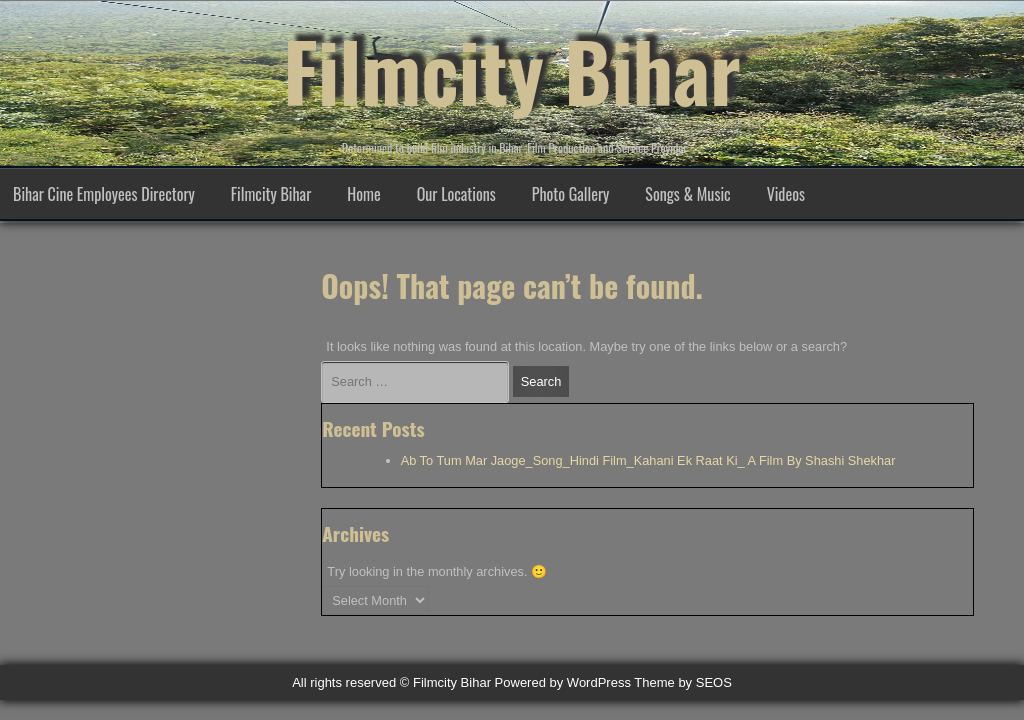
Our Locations (456, 194)
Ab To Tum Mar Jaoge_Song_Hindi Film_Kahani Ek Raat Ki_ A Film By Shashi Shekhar (648, 460)
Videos (786, 194)
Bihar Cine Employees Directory (104, 194)
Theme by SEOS (683, 682)
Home (363, 194)
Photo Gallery (571, 194)
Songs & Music (687, 194)
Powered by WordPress (563, 682)
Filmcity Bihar (512, 70)
